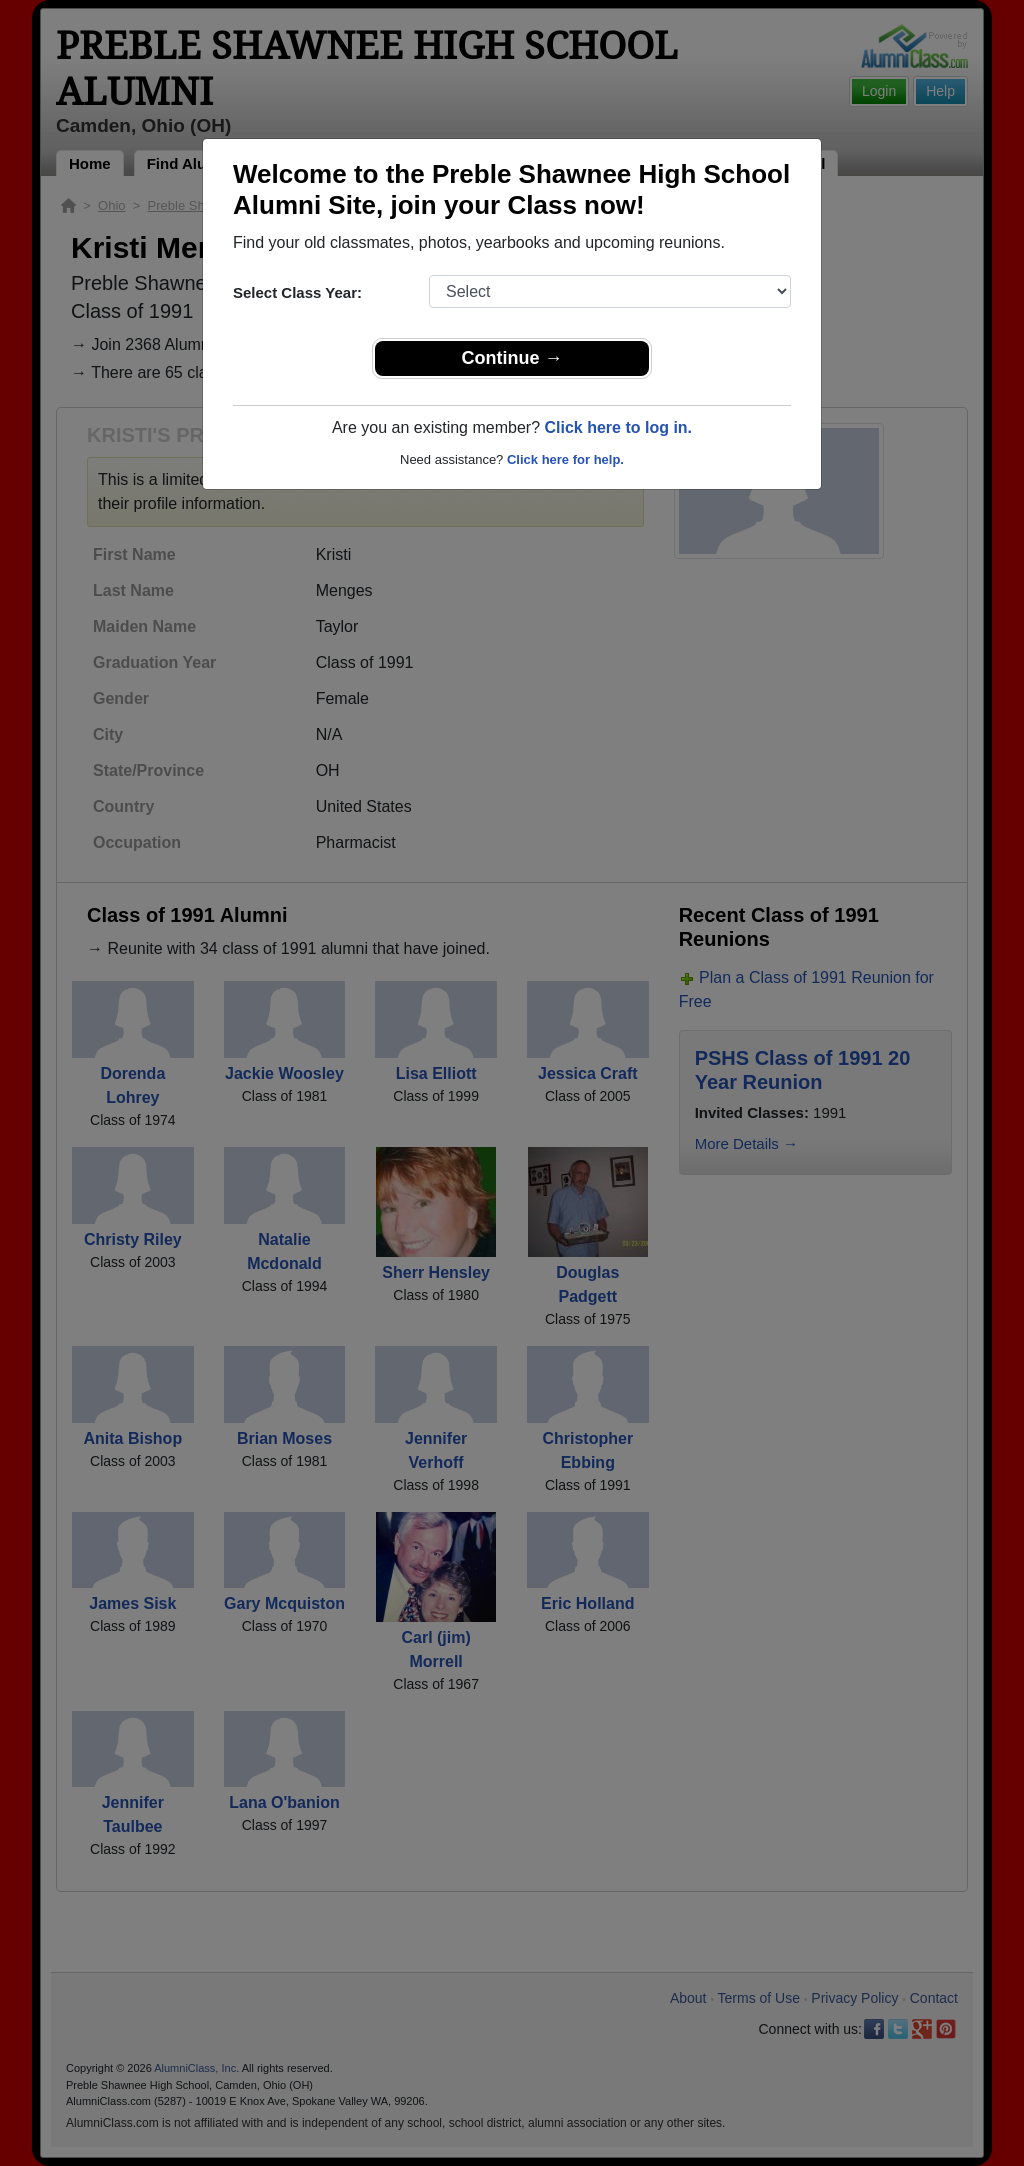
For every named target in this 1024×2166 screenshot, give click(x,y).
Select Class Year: (297, 292)
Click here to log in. (618, 427)
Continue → (512, 358)
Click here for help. (565, 459)
